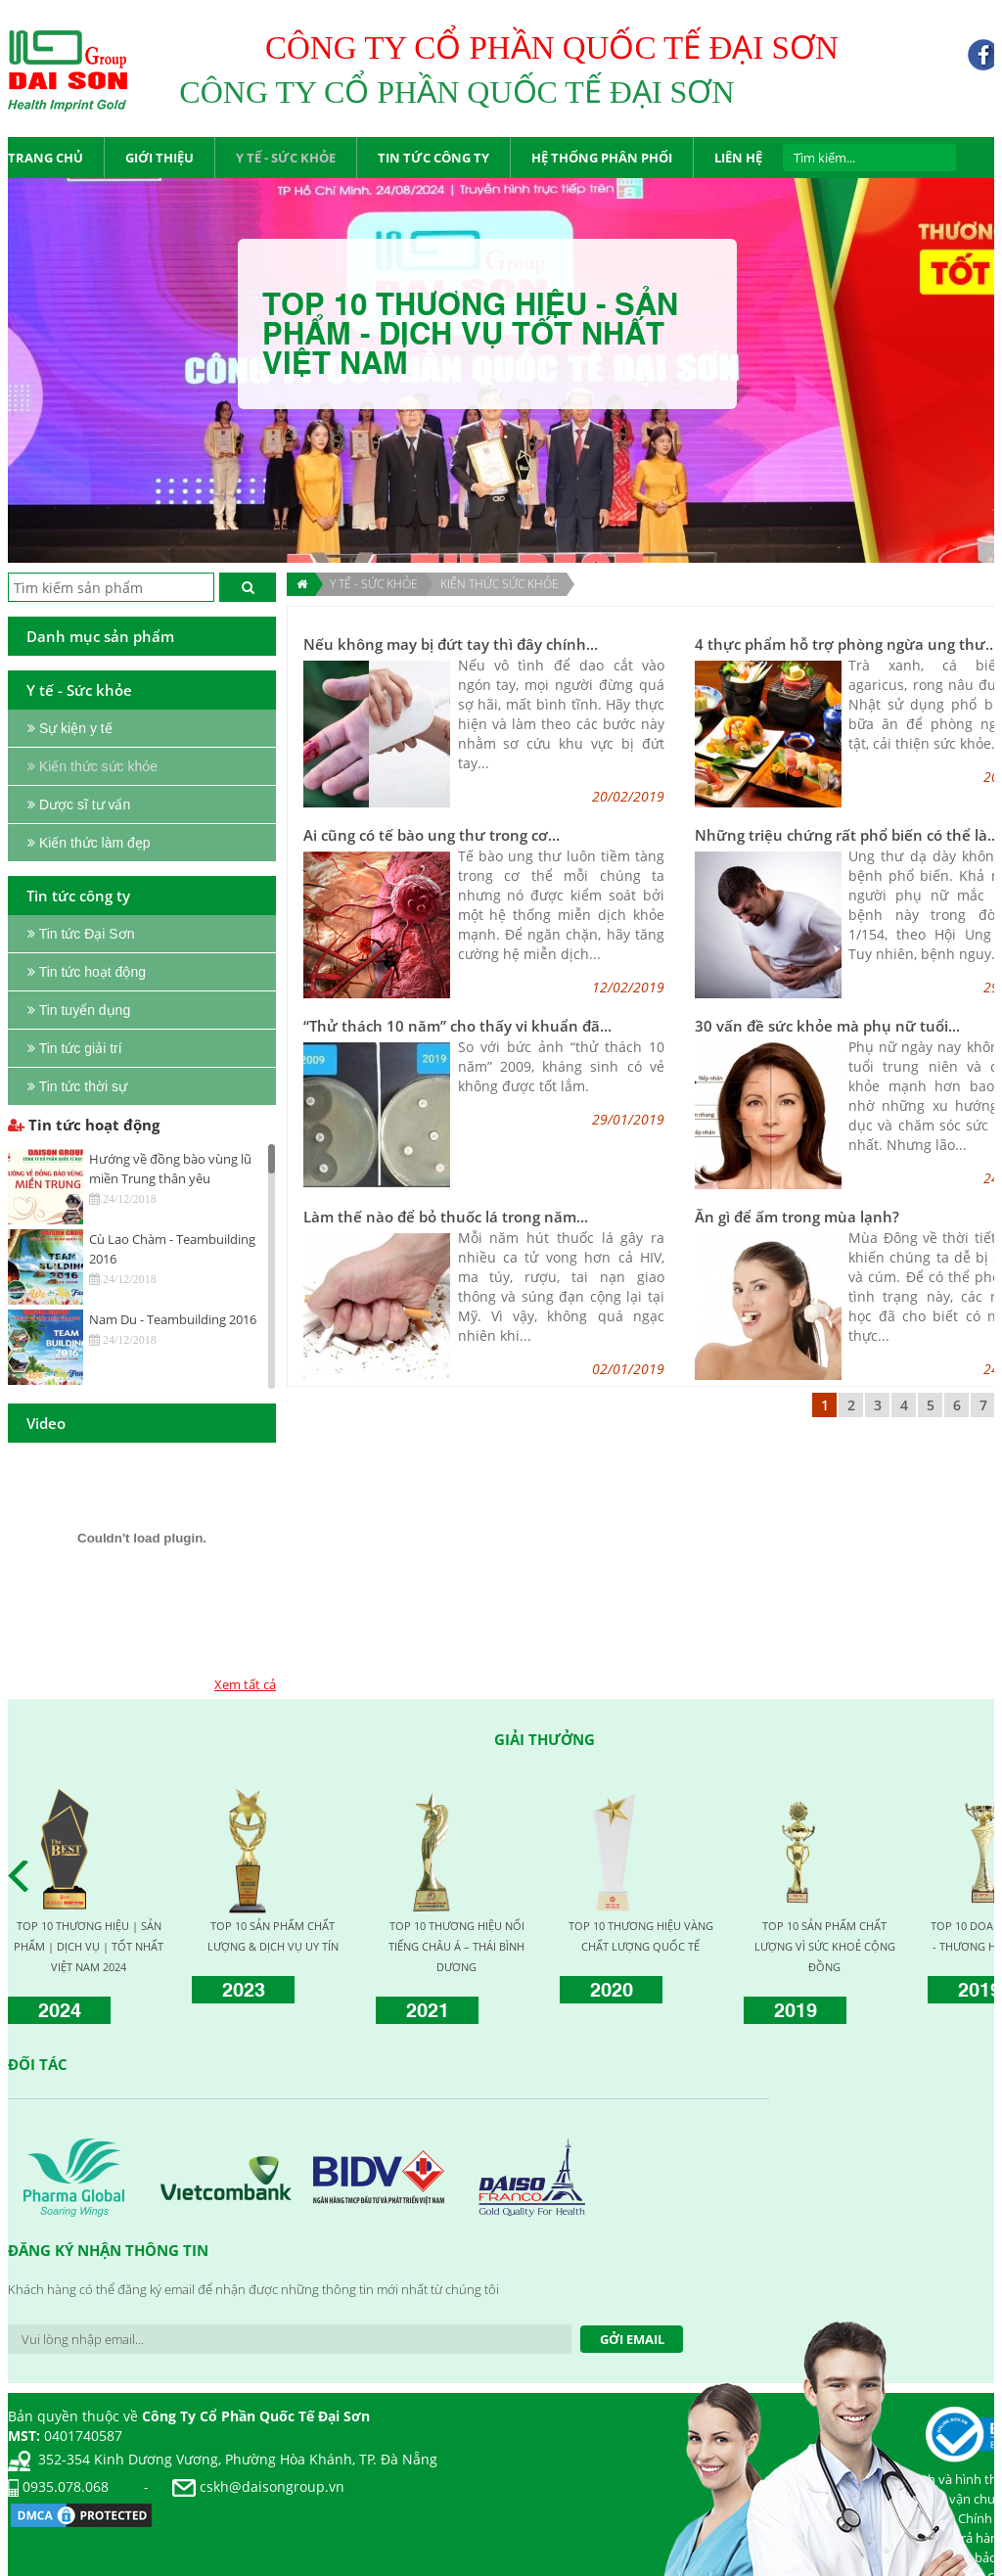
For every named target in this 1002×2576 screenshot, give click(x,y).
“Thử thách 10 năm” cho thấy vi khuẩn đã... (457, 1025)
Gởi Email (632, 2339)
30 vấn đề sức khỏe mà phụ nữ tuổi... (827, 1025)
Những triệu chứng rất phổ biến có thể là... (847, 835)
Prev (23, 1876)
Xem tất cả (245, 1684)
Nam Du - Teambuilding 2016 (172, 1319)
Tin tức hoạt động (83, 1124)
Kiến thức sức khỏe (499, 583)
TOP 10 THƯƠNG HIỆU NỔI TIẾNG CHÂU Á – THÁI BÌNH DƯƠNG (456, 1946)
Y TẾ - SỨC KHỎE (374, 583)
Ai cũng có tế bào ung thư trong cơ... (431, 835)
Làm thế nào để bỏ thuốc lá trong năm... (445, 1216)
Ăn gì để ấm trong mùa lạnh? (797, 1216)
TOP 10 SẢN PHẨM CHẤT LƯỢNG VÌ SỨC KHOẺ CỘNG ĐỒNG (824, 1946)
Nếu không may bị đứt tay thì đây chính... (450, 644)
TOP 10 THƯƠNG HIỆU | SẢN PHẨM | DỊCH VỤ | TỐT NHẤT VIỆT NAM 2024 (88, 1946)
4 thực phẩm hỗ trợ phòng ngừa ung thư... (846, 644)
